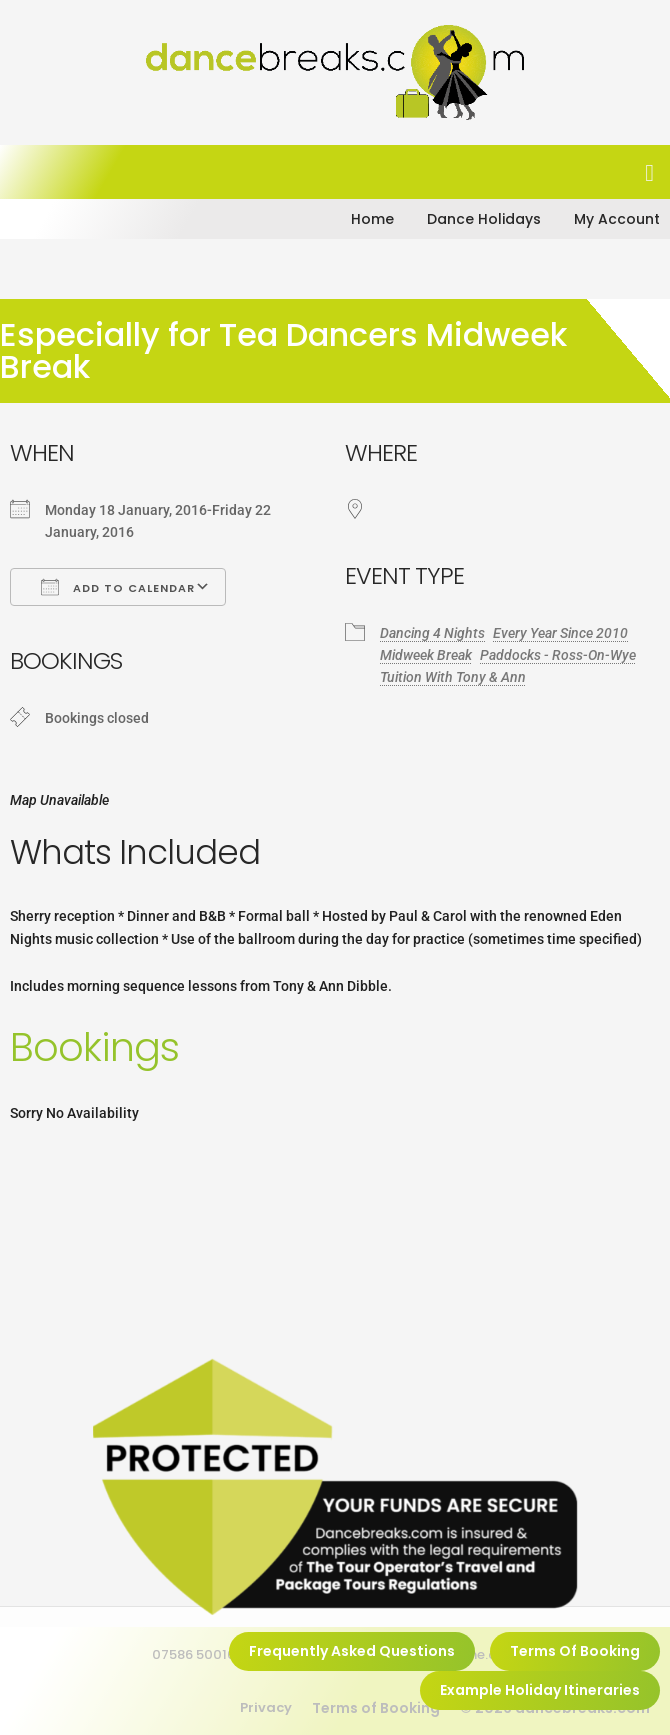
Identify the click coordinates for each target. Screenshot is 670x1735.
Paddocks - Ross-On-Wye (558, 655)
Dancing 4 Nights (432, 633)
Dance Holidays (484, 219)
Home (372, 219)
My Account (617, 219)
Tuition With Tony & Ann (453, 677)
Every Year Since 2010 (560, 633)
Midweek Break (426, 655)
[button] (649, 173)
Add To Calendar (118, 587)
